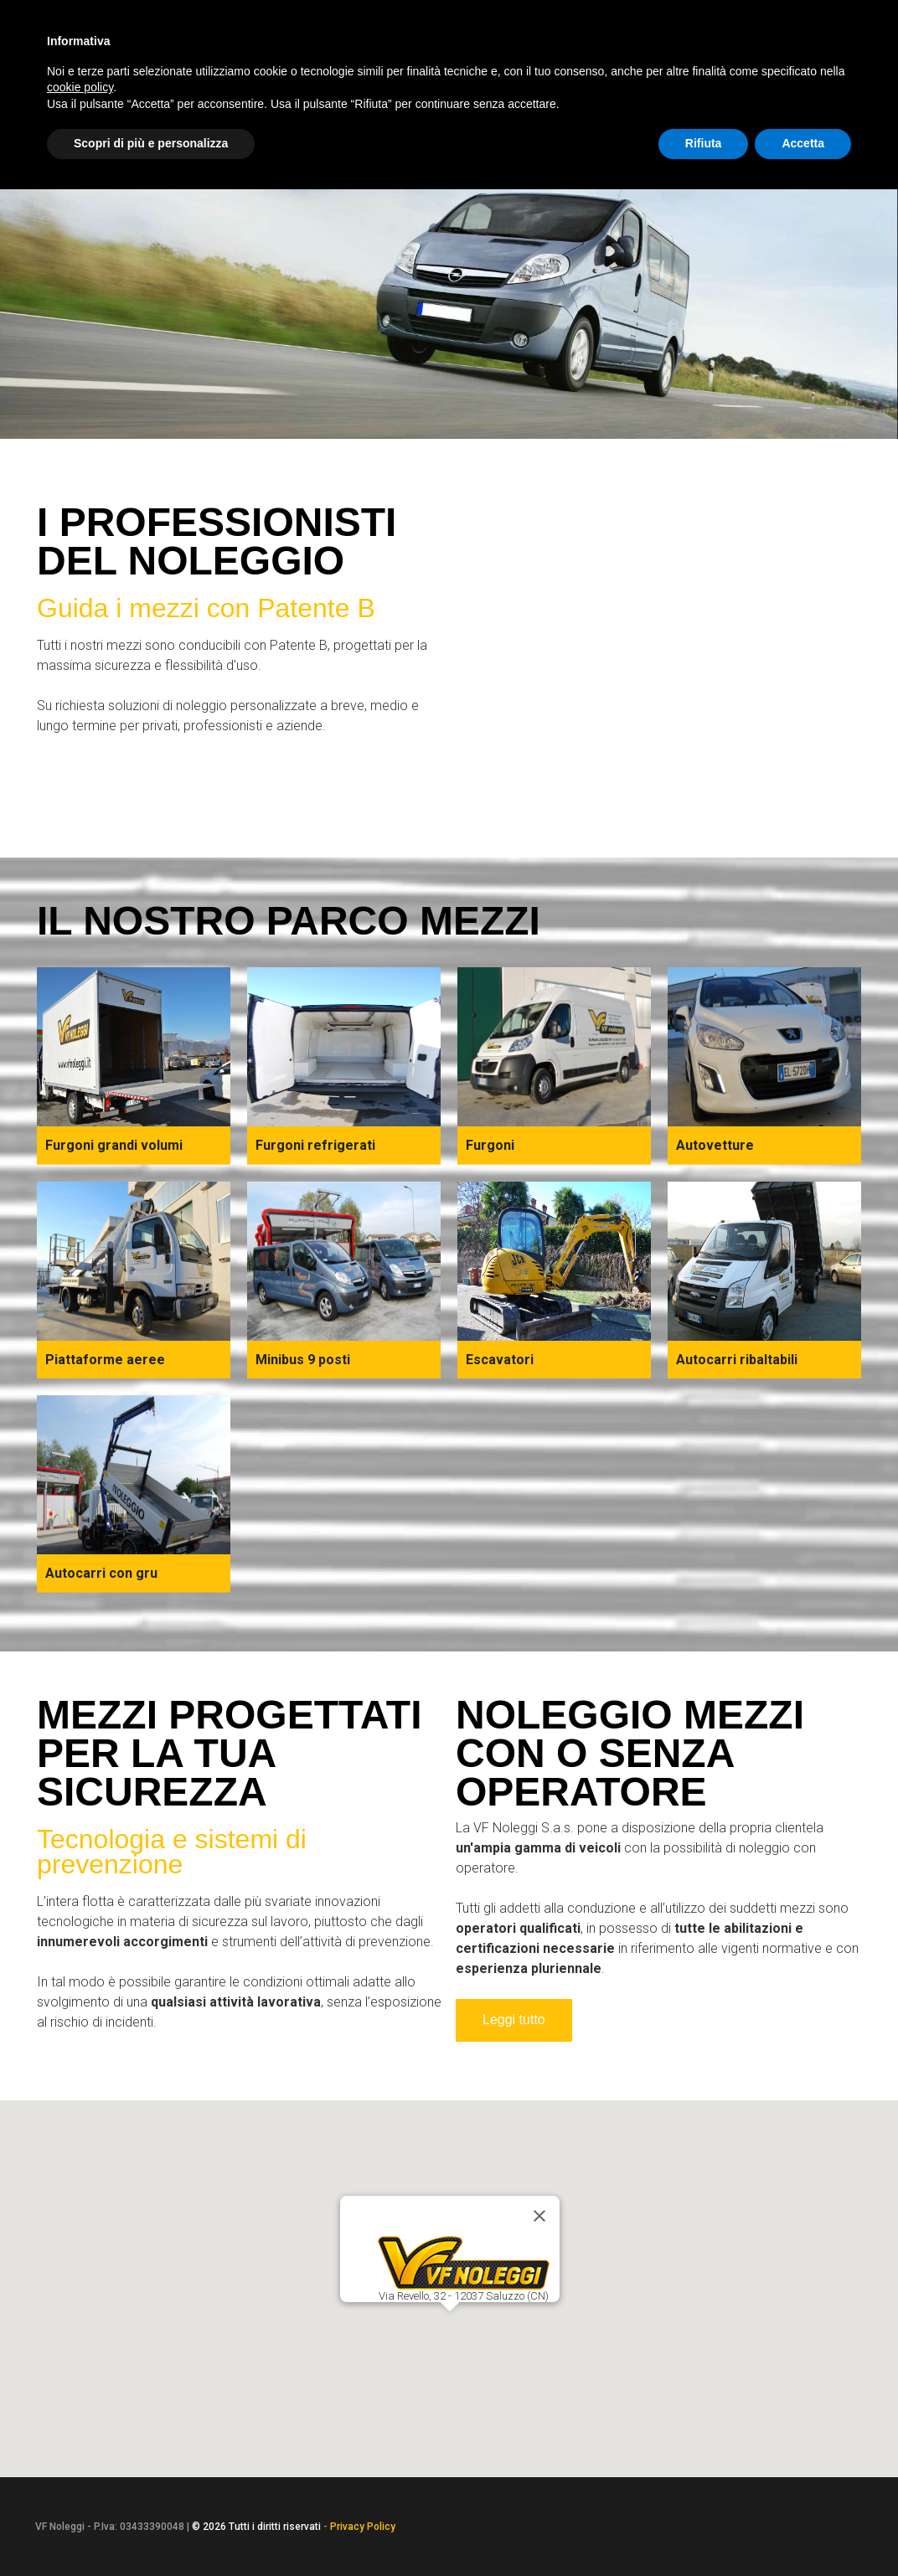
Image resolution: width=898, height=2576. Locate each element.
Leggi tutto (514, 2019)
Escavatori (500, 1360)
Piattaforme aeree (105, 1360)
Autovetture (715, 1145)
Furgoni (490, 1145)
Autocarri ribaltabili (736, 1360)
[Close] (539, 2216)
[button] (449, 2325)
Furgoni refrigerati (315, 1145)
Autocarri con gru (101, 1573)
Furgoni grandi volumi (114, 1145)
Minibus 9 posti (302, 1360)
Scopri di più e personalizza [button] (151, 143)
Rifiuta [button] (703, 143)
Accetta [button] (803, 143)
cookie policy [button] (80, 87)
